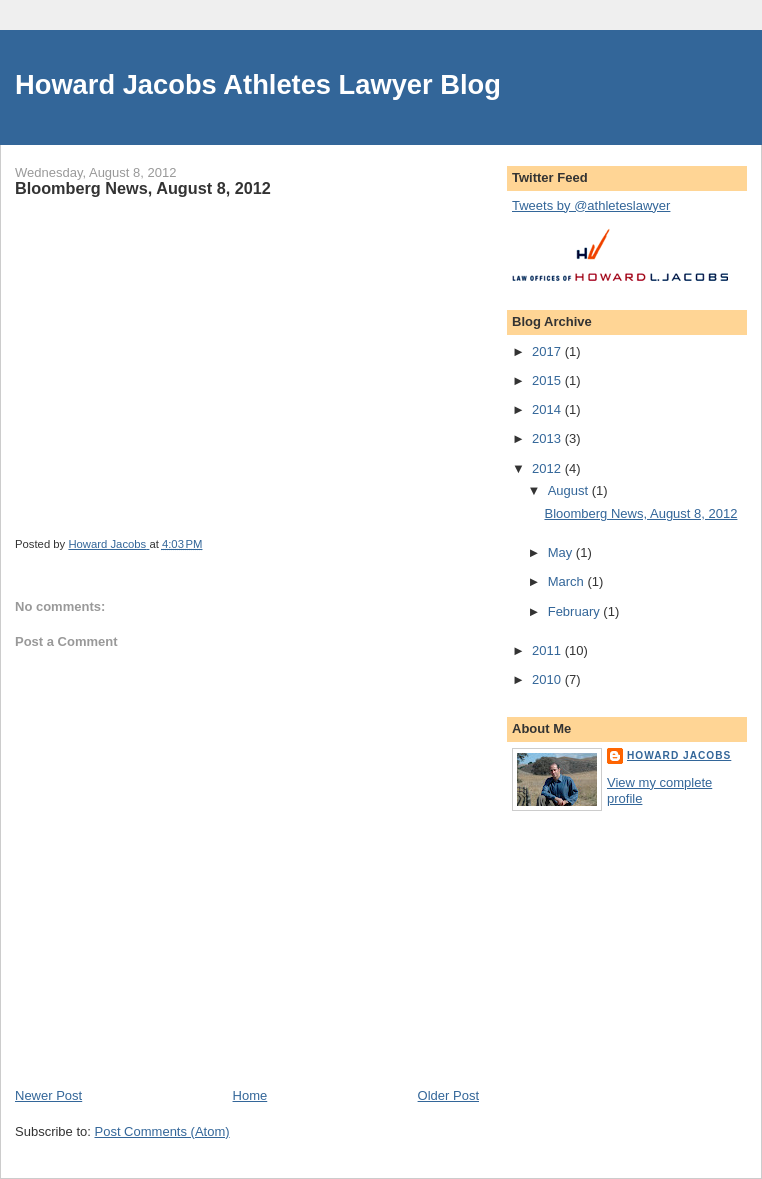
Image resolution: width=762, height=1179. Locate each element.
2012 (548, 468)
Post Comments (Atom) (162, 1131)
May (562, 552)
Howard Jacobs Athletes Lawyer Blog (258, 84)
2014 (548, 409)
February (576, 611)
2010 (548, 679)
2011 (548, 650)
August (570, 490)
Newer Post (48, 1095)
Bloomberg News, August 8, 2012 (640, 513)
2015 (548, 380)
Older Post (448, 1095)
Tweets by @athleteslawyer (591, 205)
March (568, 581)
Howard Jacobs (679, 755)
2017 (548, 351)
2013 (548, 438)
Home (250, 1095)
